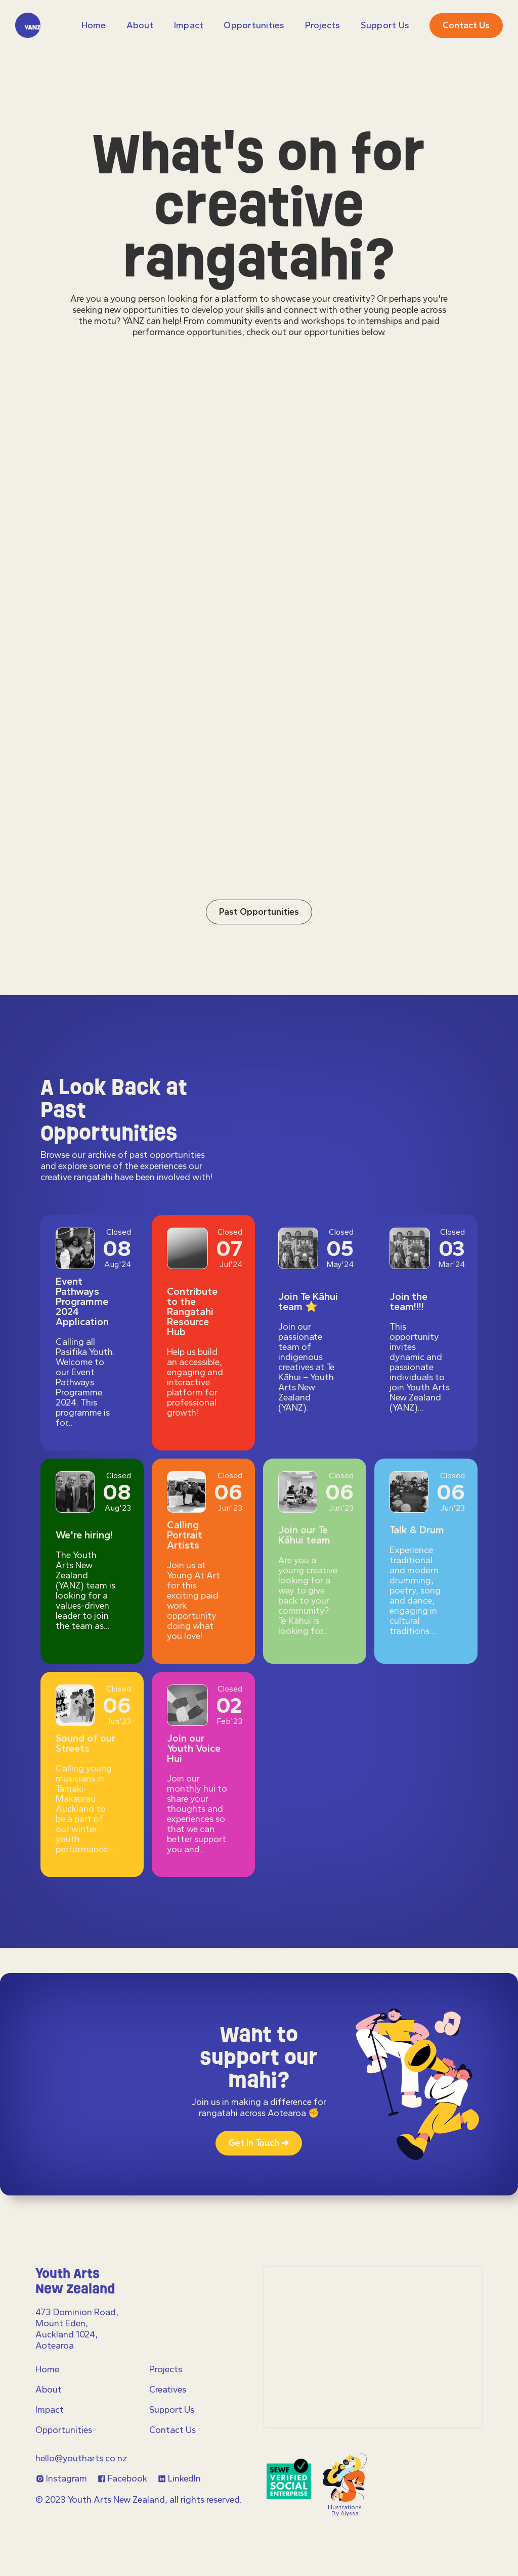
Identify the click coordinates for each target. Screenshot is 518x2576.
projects (322, 25)
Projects (165, 2369)
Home (93, 25)
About (140, 25)
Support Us (385, 25)
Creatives (167, 2389)
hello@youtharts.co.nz (81, 2458)
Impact (189, 25)
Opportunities (254, 25)
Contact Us (172, 2430)
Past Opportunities (259, 959)
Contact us (466, 25)
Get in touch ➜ (259, 2142)
